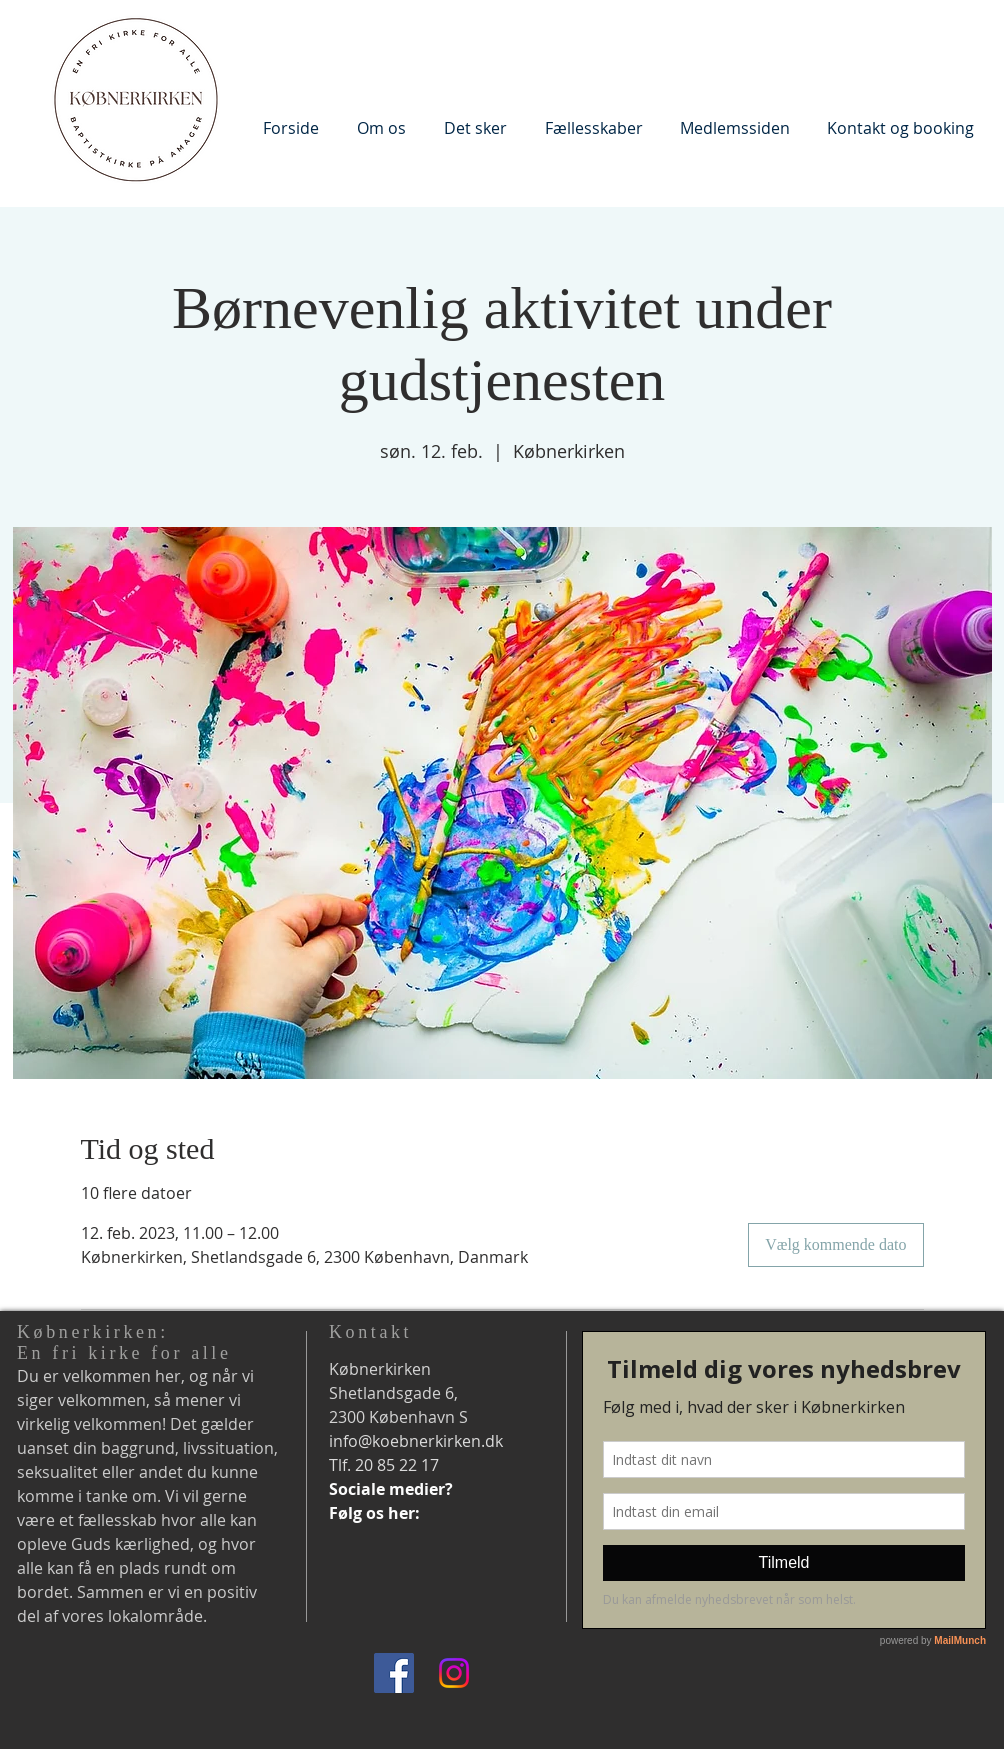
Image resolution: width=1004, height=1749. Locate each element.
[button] (381, 127)
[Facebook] (394, 1673)
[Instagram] (454, 1673)
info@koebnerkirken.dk (416, 1441)
